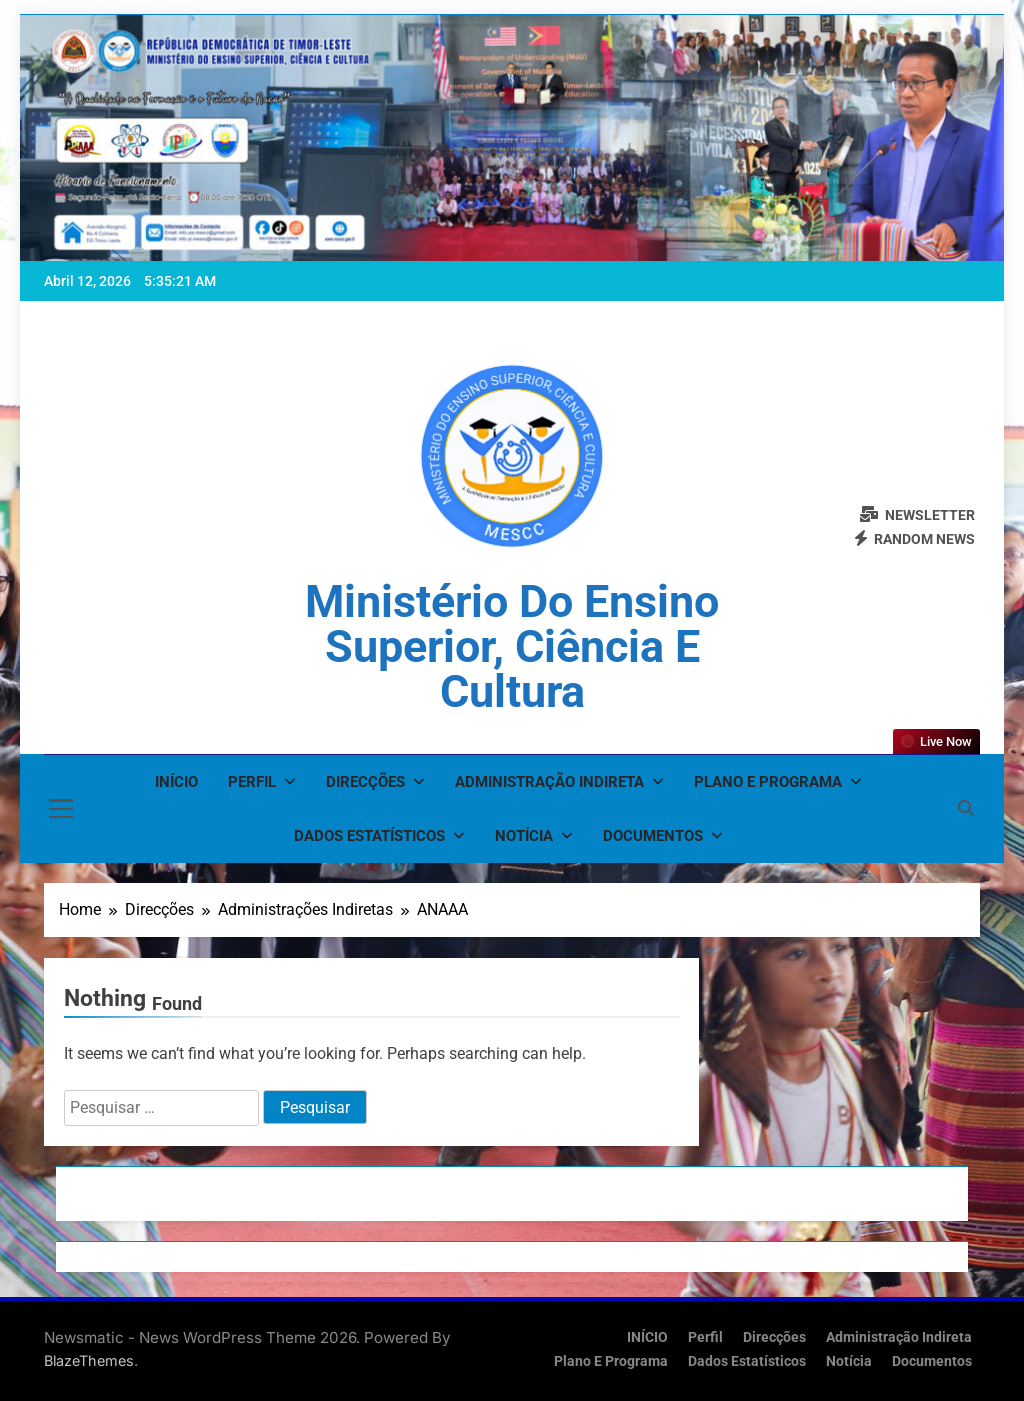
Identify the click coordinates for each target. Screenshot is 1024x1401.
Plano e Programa (768, 782)
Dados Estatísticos (369, 836)
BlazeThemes (89, 1360)
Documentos (653, 836)
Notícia (524, 836)
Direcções (365, 782)
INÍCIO (176, 782)
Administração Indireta (549, 782)
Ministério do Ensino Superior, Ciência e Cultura (512, 646)
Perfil (252, 782)
